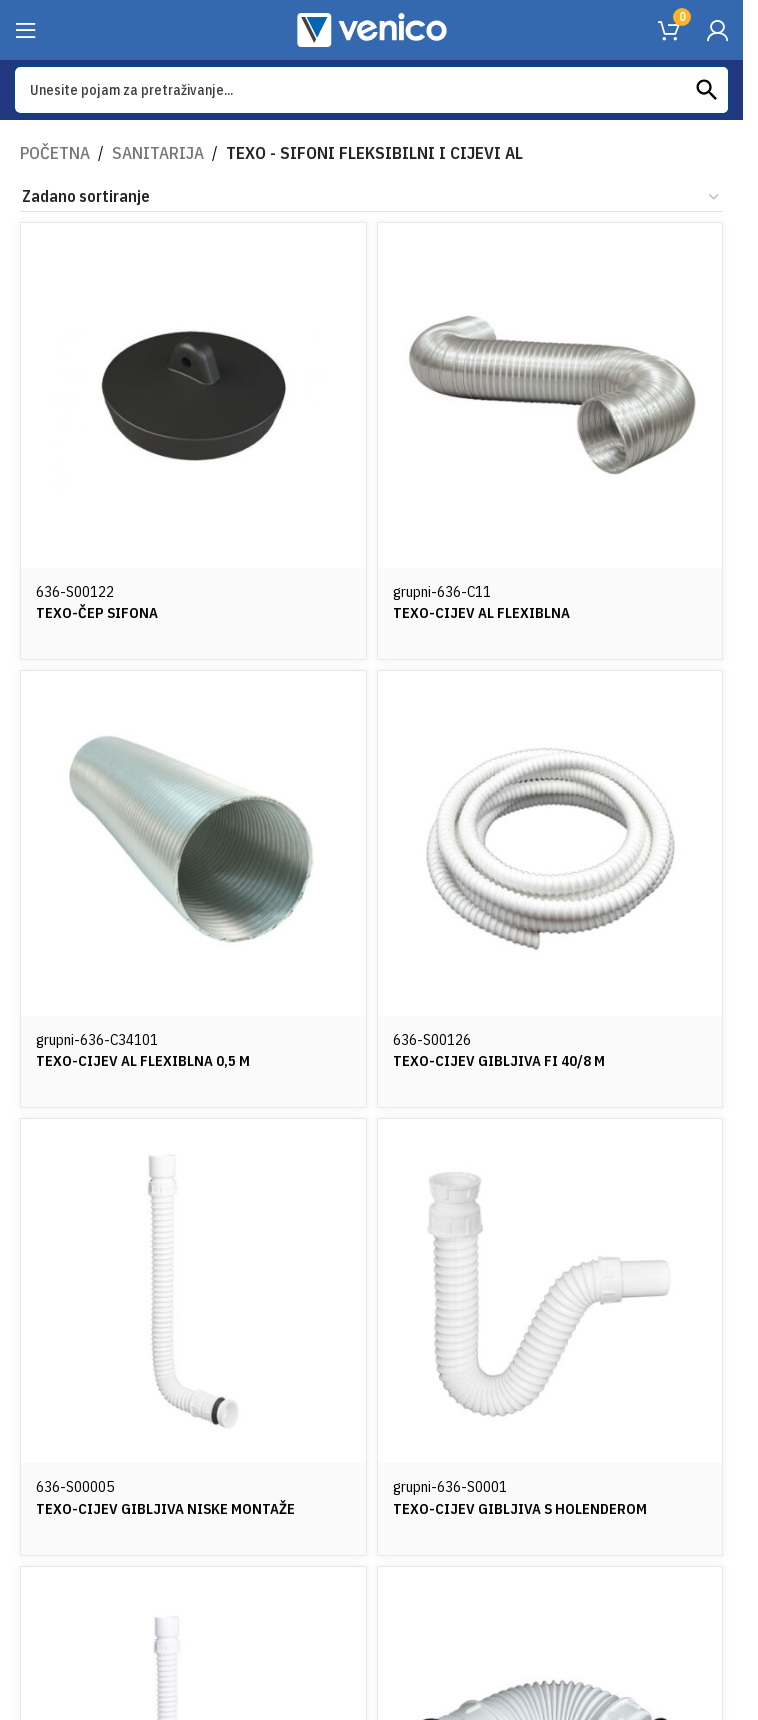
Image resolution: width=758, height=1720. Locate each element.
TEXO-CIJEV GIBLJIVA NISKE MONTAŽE (174, 1511)
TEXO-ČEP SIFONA (101, 610)
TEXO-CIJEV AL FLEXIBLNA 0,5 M (150, 1060)
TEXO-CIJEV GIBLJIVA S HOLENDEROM (530, 1511)
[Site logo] (372, 28)
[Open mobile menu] (26, 30)
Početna (53, 153)
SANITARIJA (150, 153)
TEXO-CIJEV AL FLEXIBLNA (489, 610)
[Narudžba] (371, 197)
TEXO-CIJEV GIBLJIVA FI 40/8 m (508, 1060)
